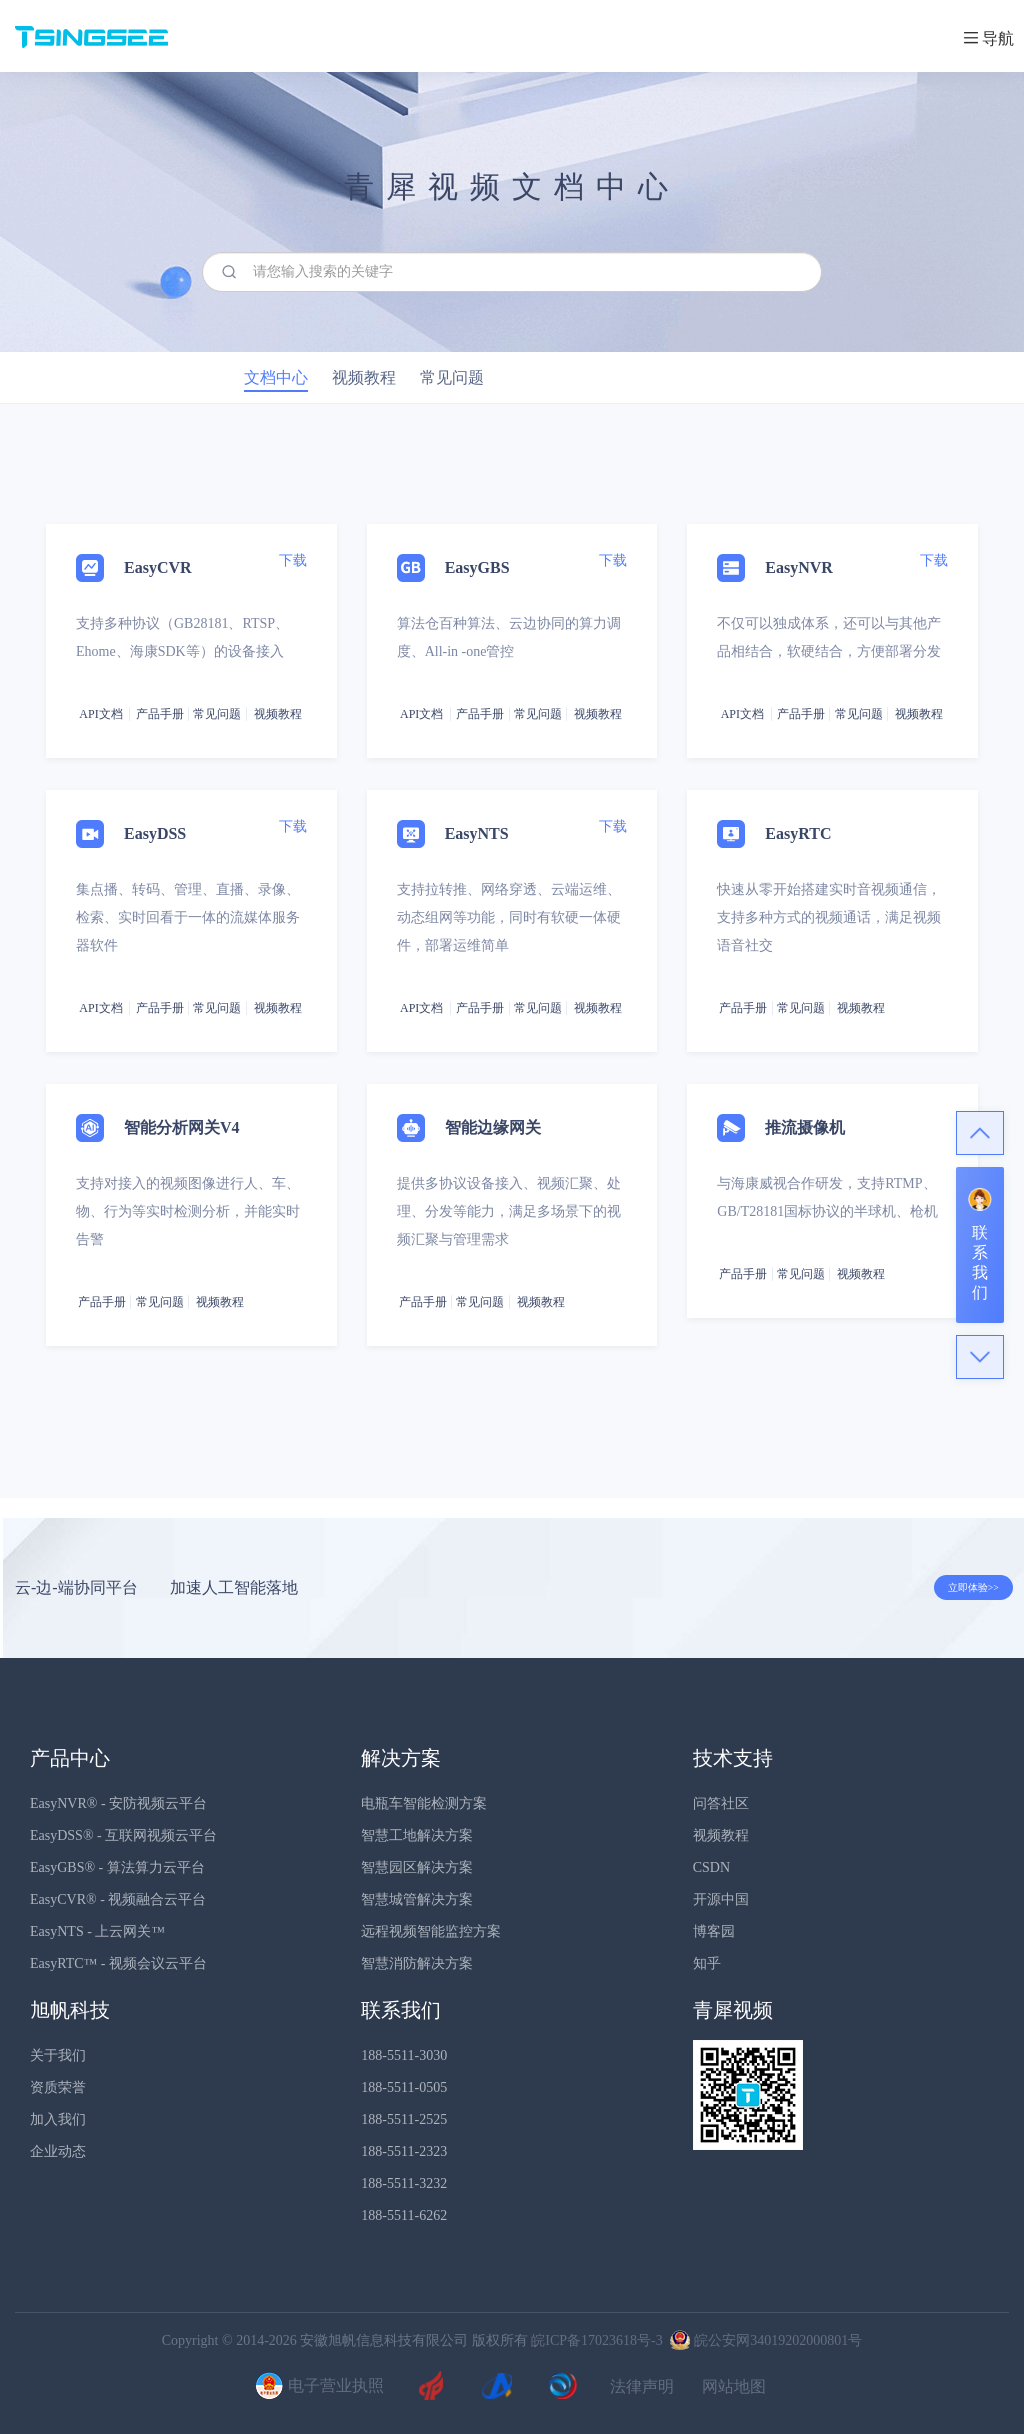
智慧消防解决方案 (417, 1963)
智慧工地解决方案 (417, 1835)
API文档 (100, 714)
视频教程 (721, 1835)
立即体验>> (973, 1587)
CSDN (711, 1867)
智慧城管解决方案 (417, 1899)
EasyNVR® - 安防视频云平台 (118, 1803)
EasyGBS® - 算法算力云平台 (117, 1867)
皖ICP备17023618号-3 (596, 2340)
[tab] (512, 951)
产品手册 (160, 714)
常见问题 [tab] (452, 377)
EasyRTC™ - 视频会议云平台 (118, 1963)
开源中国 (721, 1899)
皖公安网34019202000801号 (764, 2340)
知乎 (707, 1963)
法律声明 (642, 2387)
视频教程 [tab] (364, 377)
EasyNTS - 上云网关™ (97, 1931)
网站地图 (734, 2387)
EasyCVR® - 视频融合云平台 (118, 1899)
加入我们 (58, 2119)
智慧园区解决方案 (417, 1867)
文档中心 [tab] (276, 377)
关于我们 (58, 2055)
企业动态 (58, 2151)
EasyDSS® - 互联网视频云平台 (123, 1835)
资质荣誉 (58, 2087)
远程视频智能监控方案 (431, 1931)
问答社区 (721, 1803)
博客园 (714, 1931)
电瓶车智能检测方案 (424, 1803)
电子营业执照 (317, 2387)
